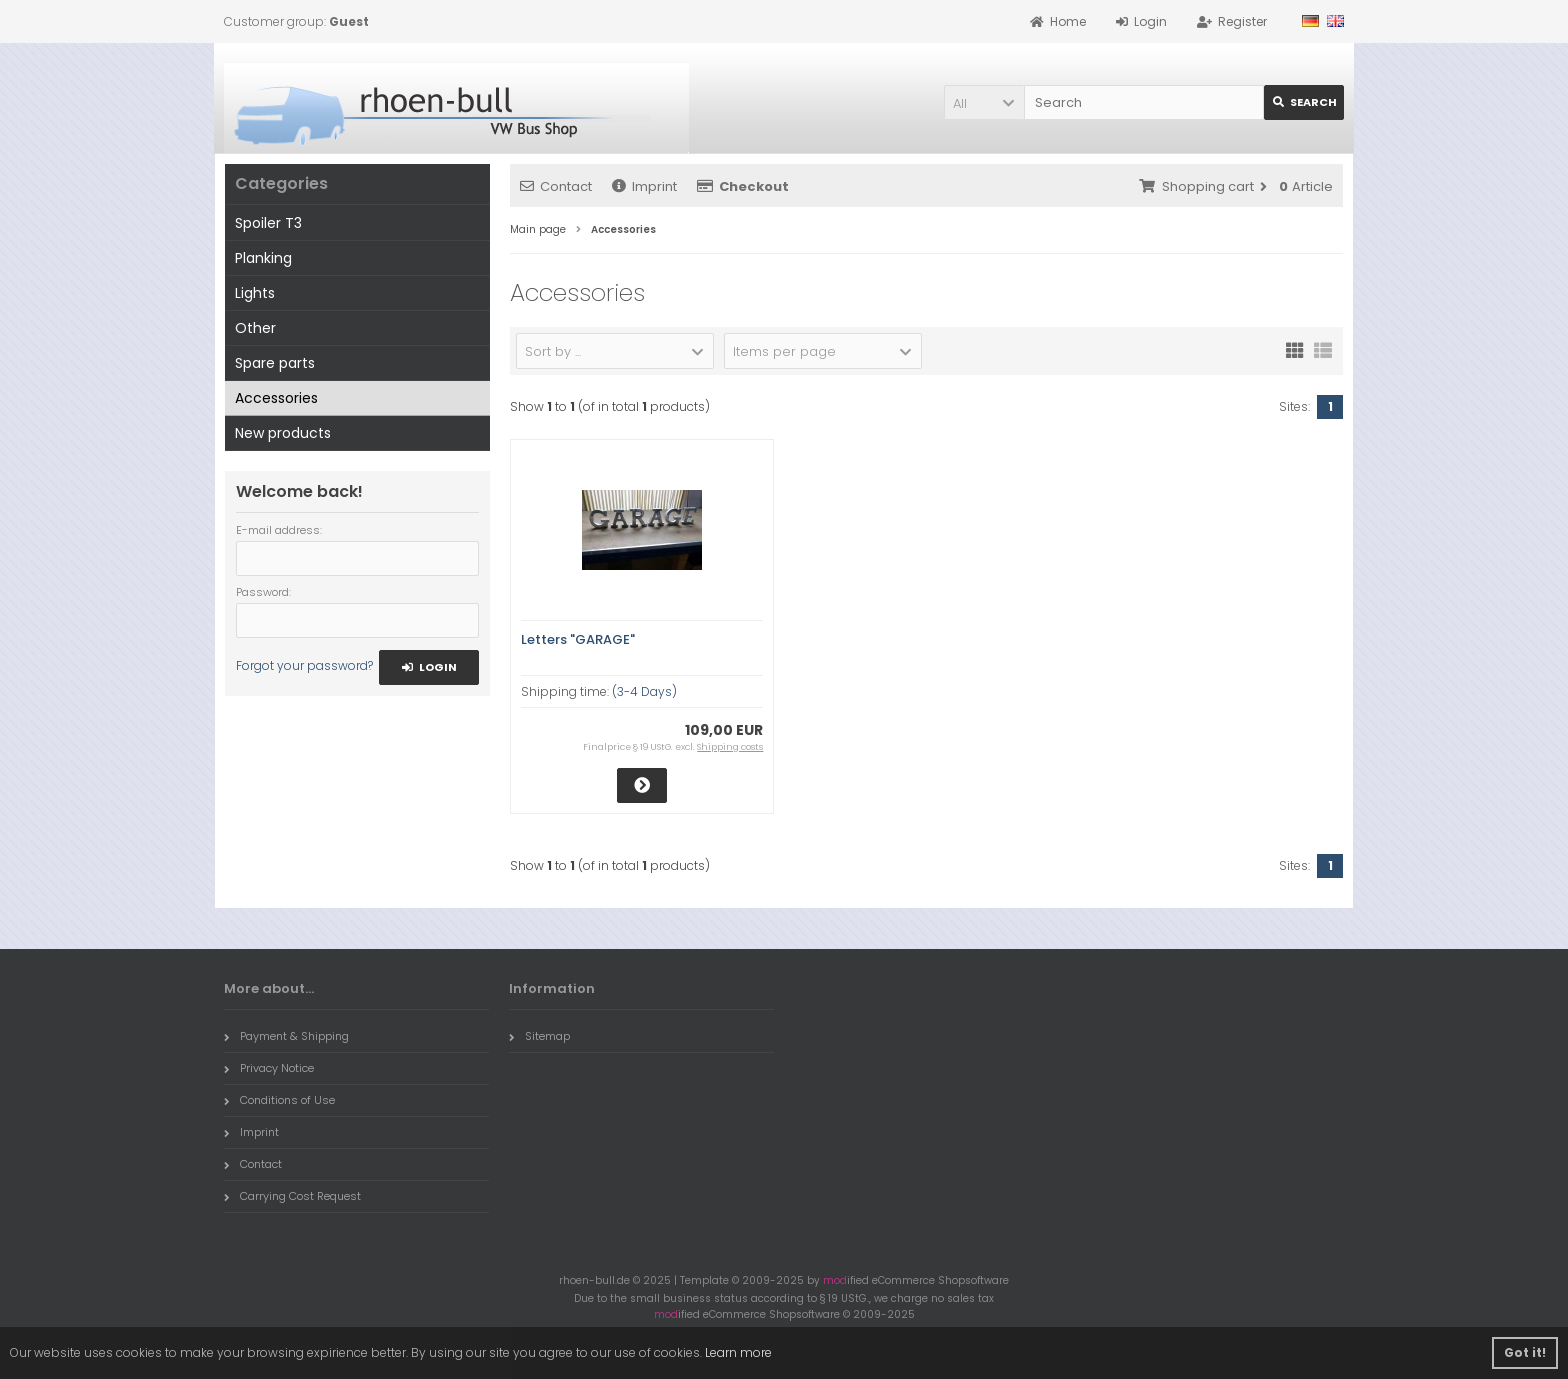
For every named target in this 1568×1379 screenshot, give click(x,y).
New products (283, 433)
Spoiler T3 (268, 223)
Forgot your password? (304, 665)
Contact (556, 186)
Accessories (276, 398)
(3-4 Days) (644, 691)
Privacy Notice (269, 1068)
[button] (984, 102)
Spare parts (275, 363)
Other (255, 328)
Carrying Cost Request (292, 1196)
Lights (255, 293)
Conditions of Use (279, 1100)
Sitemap (539, 1036)
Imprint (644, 186)
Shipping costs (730, 747)
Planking (263, 258)
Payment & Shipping (286, 1036)
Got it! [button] (1525, 1352)
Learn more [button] (738, 1352)
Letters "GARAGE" (578, 639)
